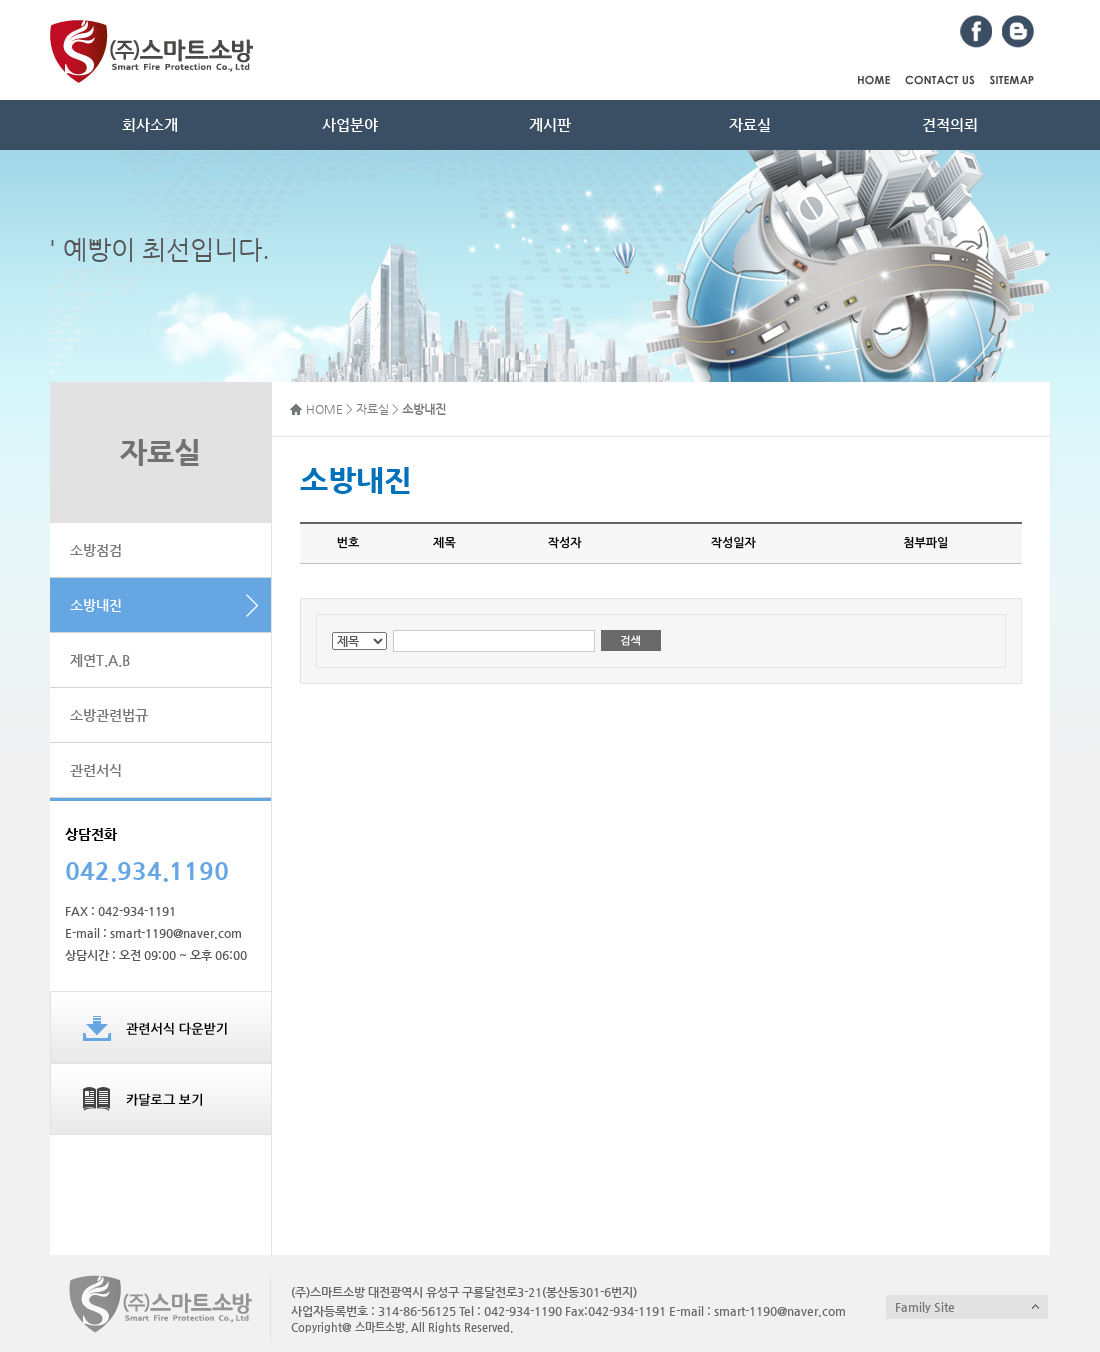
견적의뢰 (950, 124)
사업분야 (350, 124)
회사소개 (150, 124)
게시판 (550, 124)
